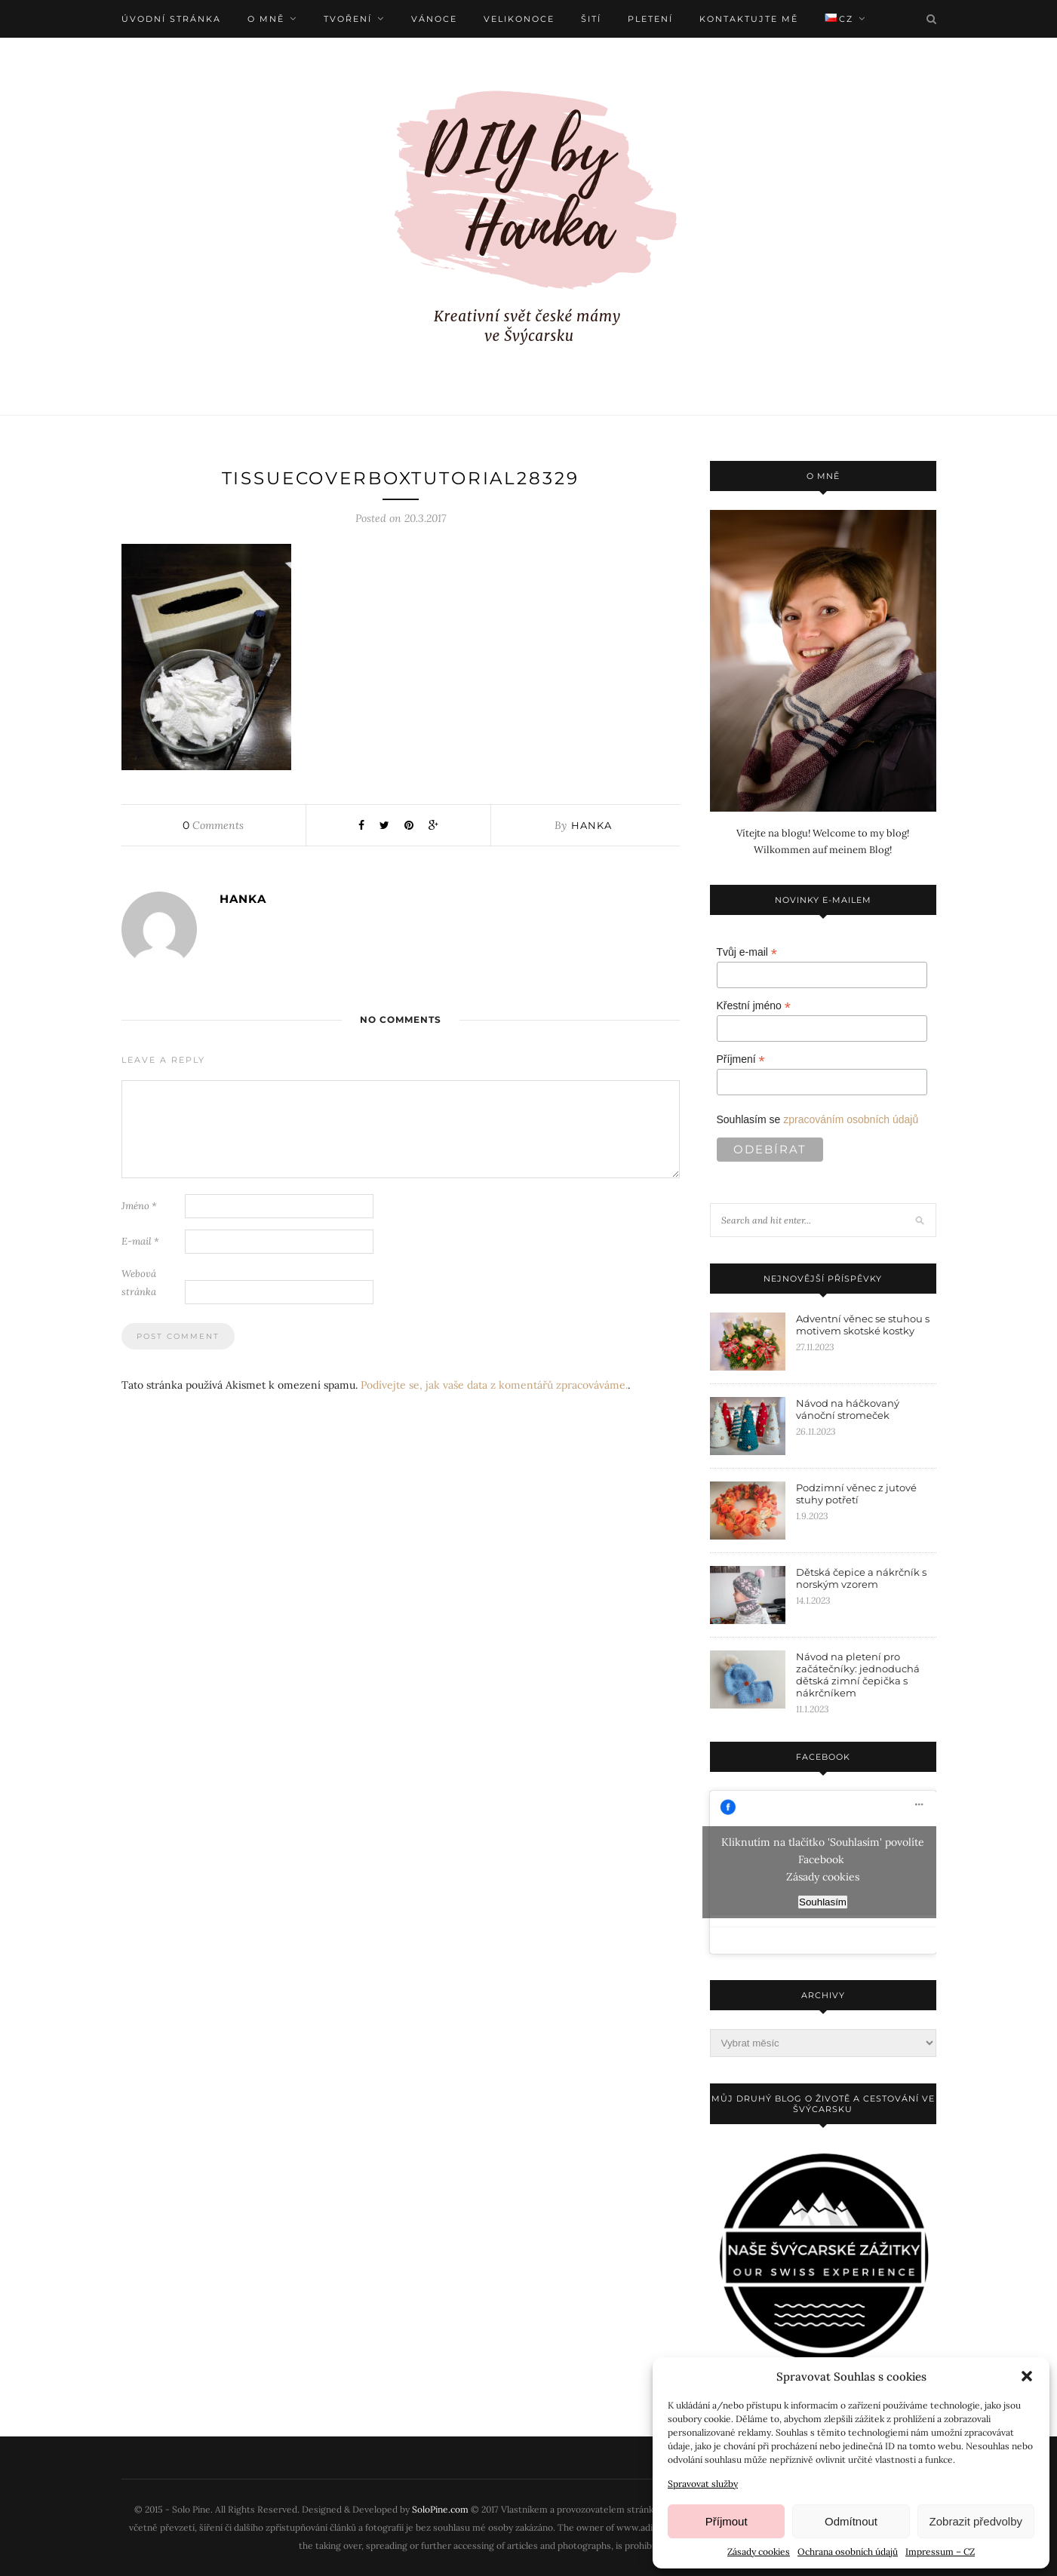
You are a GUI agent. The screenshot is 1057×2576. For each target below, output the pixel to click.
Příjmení (741, 1059)
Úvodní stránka (171, 19)
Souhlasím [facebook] (823, 1902)
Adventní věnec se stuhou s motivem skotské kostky (862, 1325)
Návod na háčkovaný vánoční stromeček (847, 1409)
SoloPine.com (440, 2509)
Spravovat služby (703, 2483)
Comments (213, 826)
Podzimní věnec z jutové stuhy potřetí (856, 1493)
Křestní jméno (754, 1006)
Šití (591, 19)
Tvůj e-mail (747, 952)
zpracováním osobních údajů (850, 1119)
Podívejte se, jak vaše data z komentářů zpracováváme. (494, 1385)
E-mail (140, 1242)
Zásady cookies (758, 2551)
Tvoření (348, 19)
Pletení (650, 19)
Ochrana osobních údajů (847, 2551)
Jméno (139, 1206)
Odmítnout (851, 2521)
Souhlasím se (818, 1119)
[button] (1026, 2376)
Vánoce (434, 19)
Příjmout (726, 2521)
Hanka (591, 826)
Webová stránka (138, 1283)
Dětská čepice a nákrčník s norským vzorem (861, 1578)
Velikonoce (519, 19)
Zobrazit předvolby (975, 2521)
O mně (265, 19)
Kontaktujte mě (748, 19)
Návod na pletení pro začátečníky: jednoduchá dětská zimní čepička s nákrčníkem (858, 1674)
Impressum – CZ (940, 2551)
